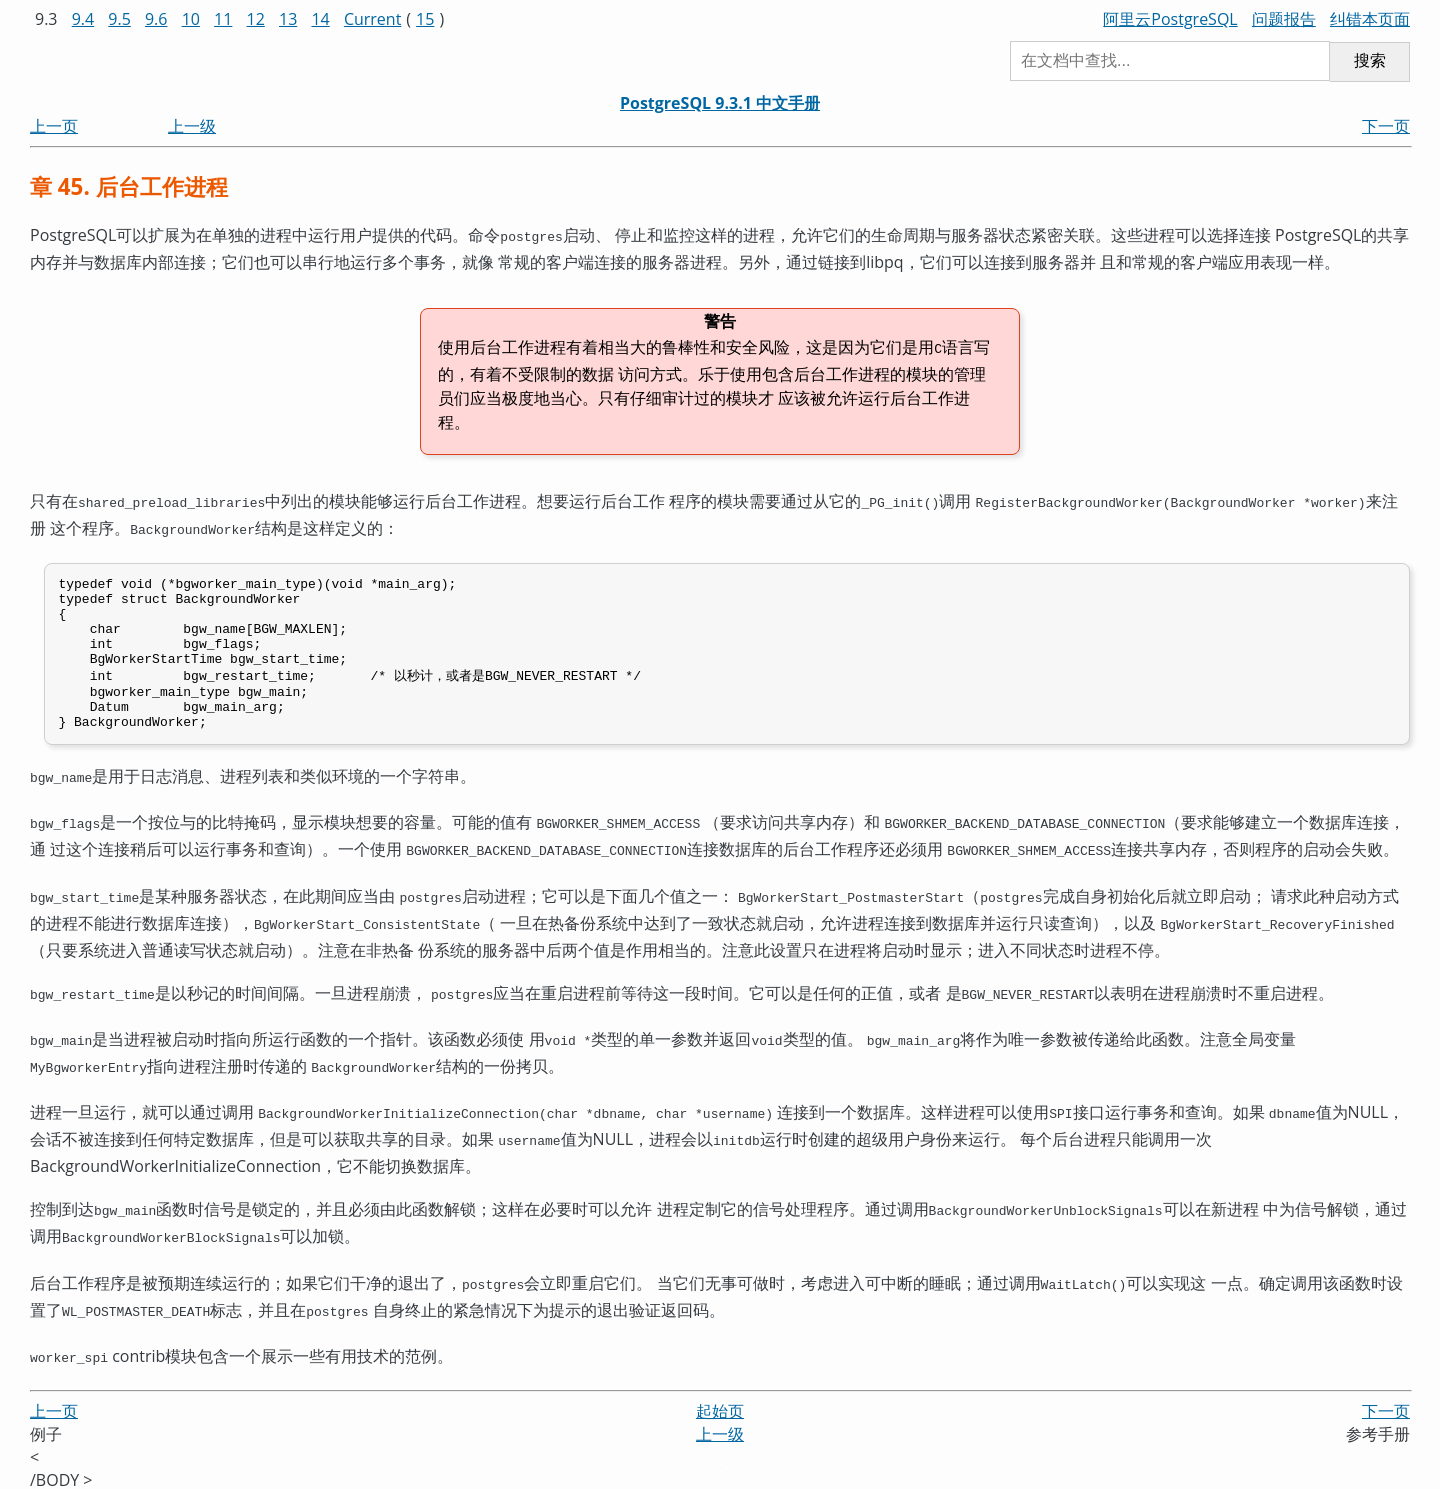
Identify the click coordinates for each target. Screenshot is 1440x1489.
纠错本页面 (1370, 19)
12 (256, 19)
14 (320, 19)
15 (425, 19)
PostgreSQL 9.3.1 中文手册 (720, 103)
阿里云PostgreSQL (1170, 19)
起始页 (720, 1401)
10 (191, 19)
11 (223, 19)
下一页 (1386, 126)
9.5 (119, 19)
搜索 (1370, 60)
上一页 (54, 126)
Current (372, 19)
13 (288, 19)
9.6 (156, 19)
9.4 (83, 19)
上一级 (192, 126)
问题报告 (1284, 19)
